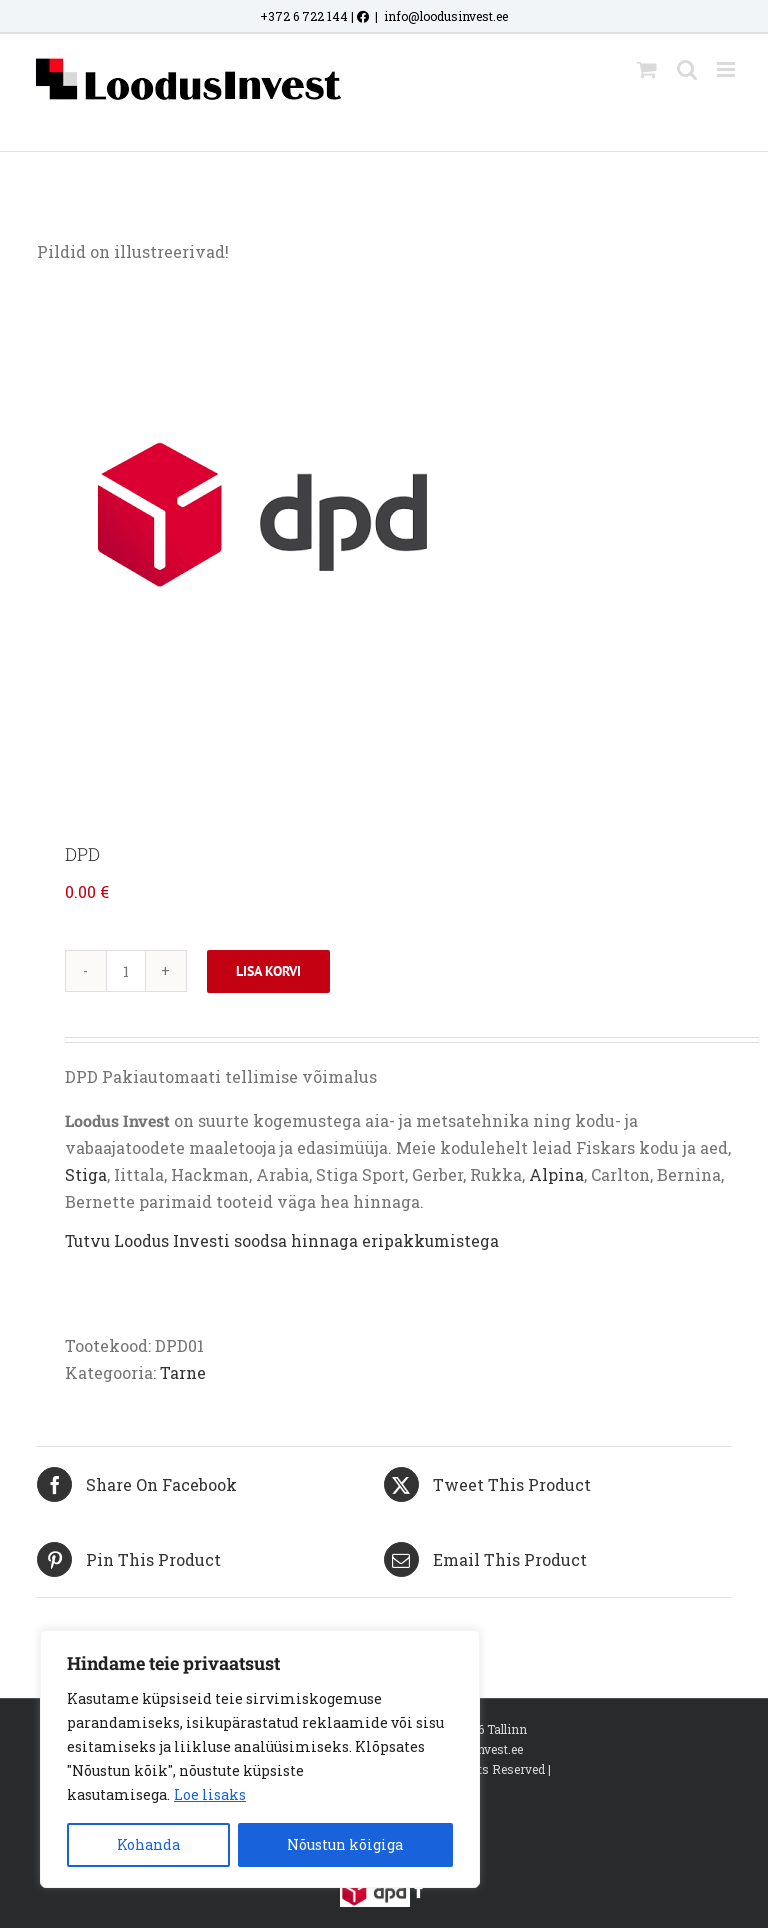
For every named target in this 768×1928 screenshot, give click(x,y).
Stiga (86, 1174)
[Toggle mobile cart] (647, 69)
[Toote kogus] (126, 971)
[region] (260, 1759)
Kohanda (148, 1844)
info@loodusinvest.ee (446, 16)
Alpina (556, 1174)
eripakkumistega (430, 1241)
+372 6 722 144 (304, 16)
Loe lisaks (210, 1794)
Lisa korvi (268, 971)
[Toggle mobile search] (687, 69)
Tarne (183, 1372)
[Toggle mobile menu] (727, 69)
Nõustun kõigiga (345, 1844)
